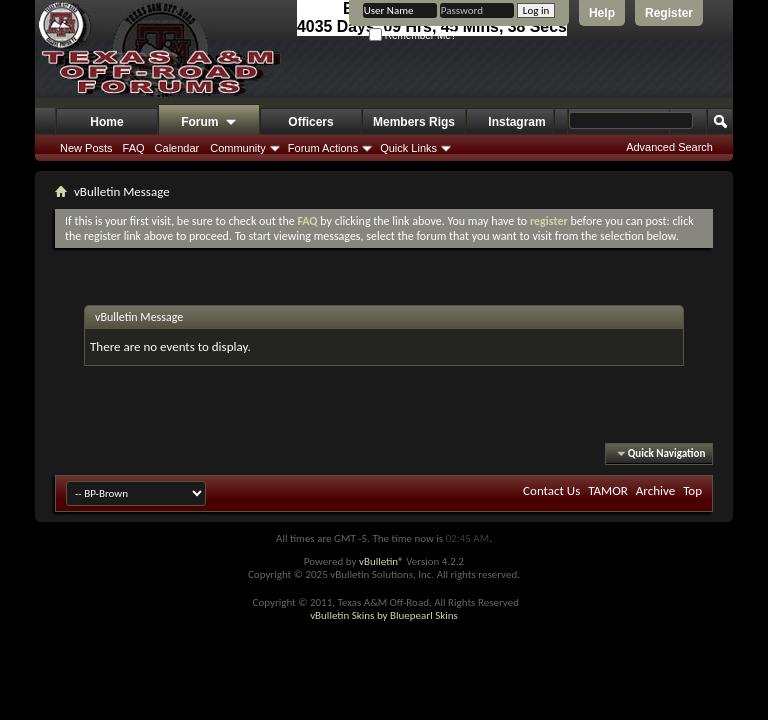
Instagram (516, 122)
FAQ (134, 148)
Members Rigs (414, 122)
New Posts (86, 148)
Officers (310, 122)
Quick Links (408, 148)
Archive (655, 490)
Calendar (177, 148)
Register (669, 13)
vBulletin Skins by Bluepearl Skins (384, 615)
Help (602, 13)
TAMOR (608, 490)
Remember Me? (412, 35)
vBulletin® (381, 561)
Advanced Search (669, 147)
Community (238, 148)
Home (106, 122)
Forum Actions (323, 148)
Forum (209, 123)
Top (692, 490)
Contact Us (551, 490)
